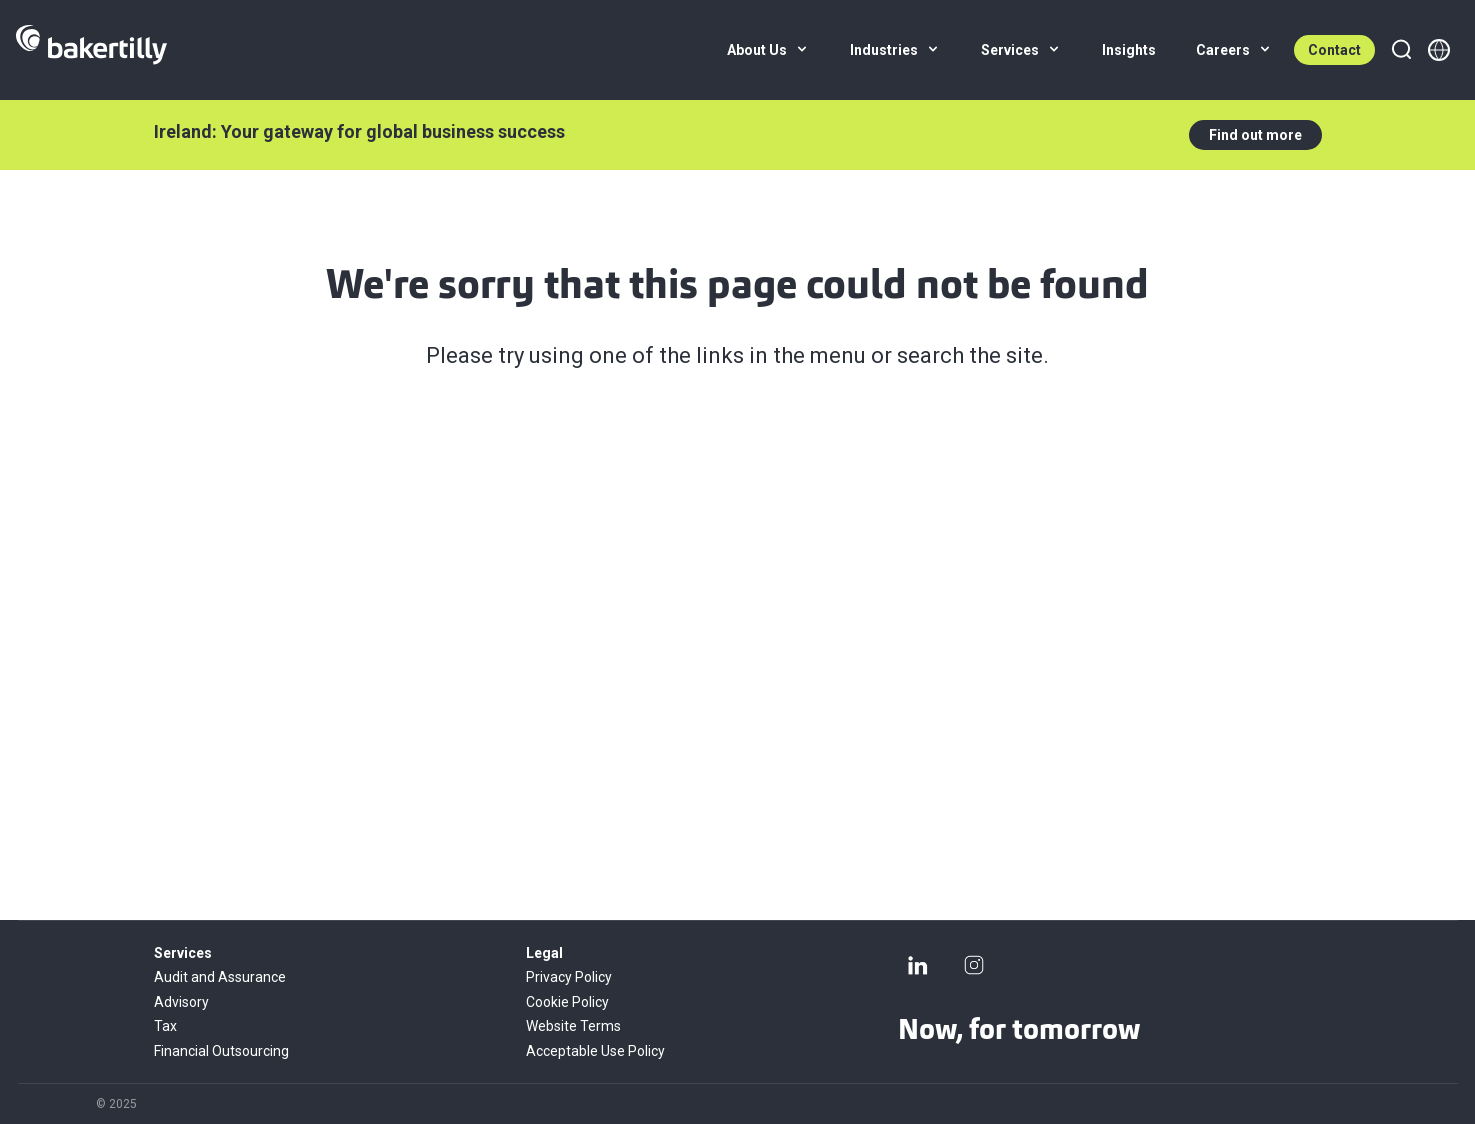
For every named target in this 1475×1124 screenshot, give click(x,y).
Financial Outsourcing (221, 1051)
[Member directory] (1439, 50)
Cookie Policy (567, 1002)
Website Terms (573, 1026)
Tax (165, 1026)
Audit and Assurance (220, 977)
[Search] (1401, 50)
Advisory (181, 1002)
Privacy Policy (569, 977)
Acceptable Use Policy (595, 1051)
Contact (1334, 50)
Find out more (1255, 135)
